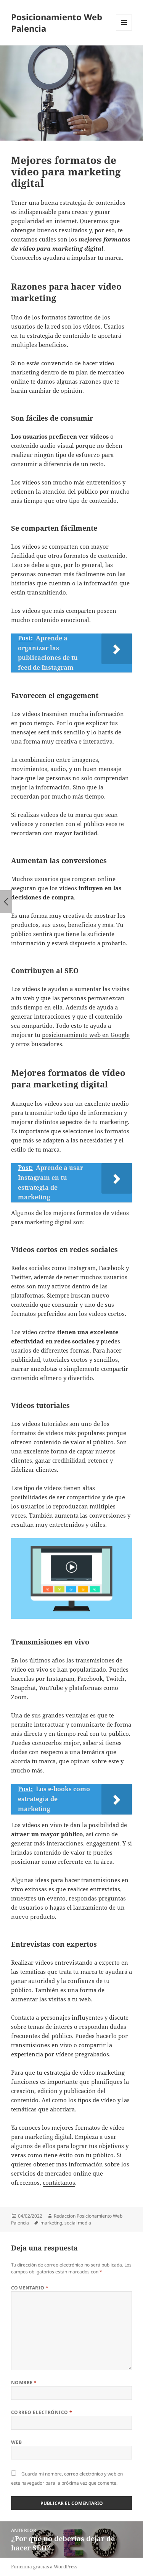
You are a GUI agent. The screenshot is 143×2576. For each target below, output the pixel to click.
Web (16, 2442)
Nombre (24, 2382)
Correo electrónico (41, 2412)
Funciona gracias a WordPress (44, 2566)
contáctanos (59, 2182)
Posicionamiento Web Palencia (56, 22)
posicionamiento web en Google (86, 1035)
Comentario (30, 2287)
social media (77, 2223)
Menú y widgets (124, 30)
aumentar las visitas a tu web (51, 1999)
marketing (51, 2223)
